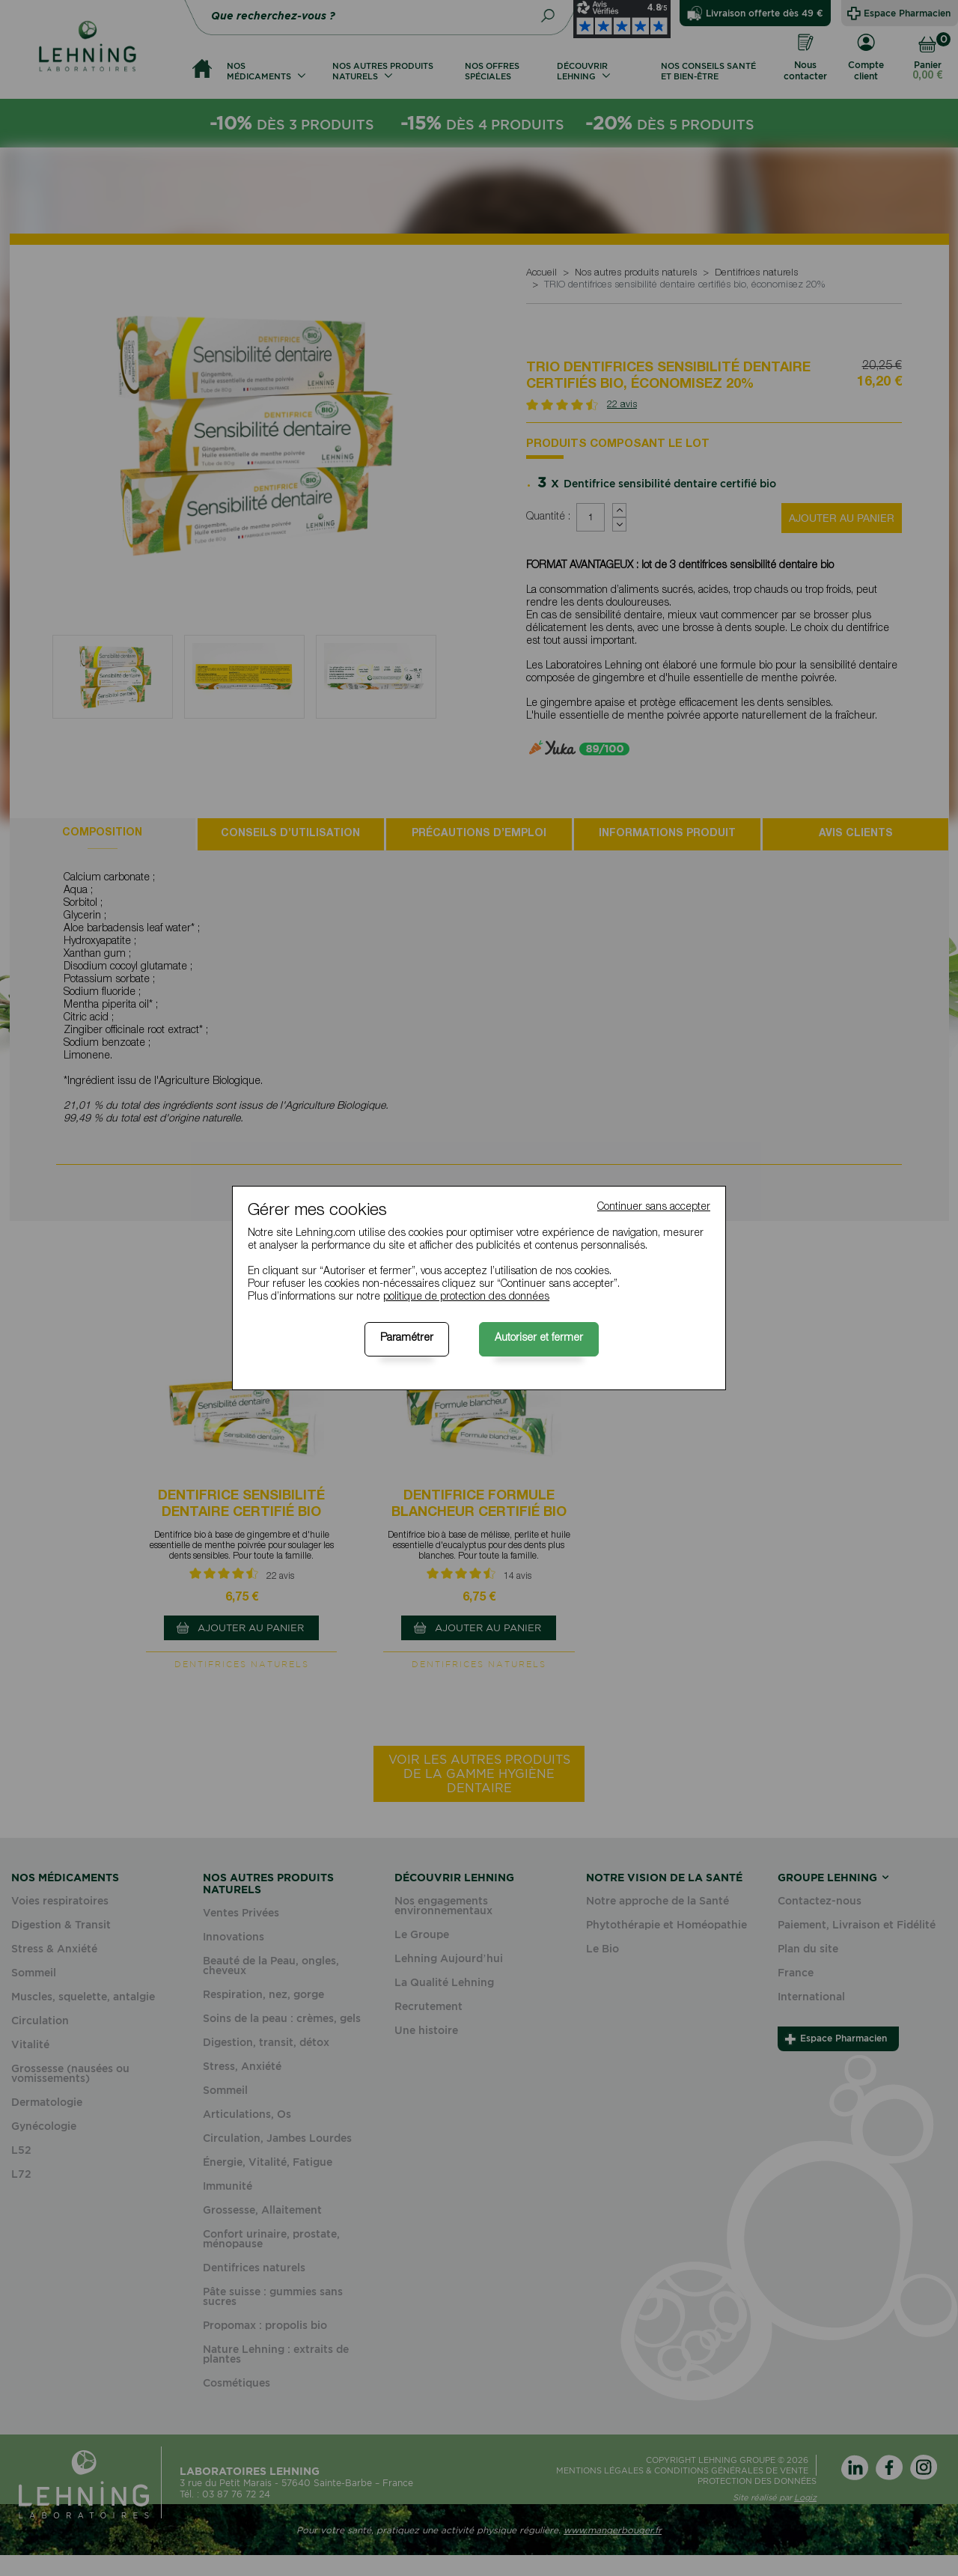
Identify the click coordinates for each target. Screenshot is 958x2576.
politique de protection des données (466, 1297)
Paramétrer (406, 1338)
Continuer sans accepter (653, 1207)
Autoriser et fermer (539, 1338)
